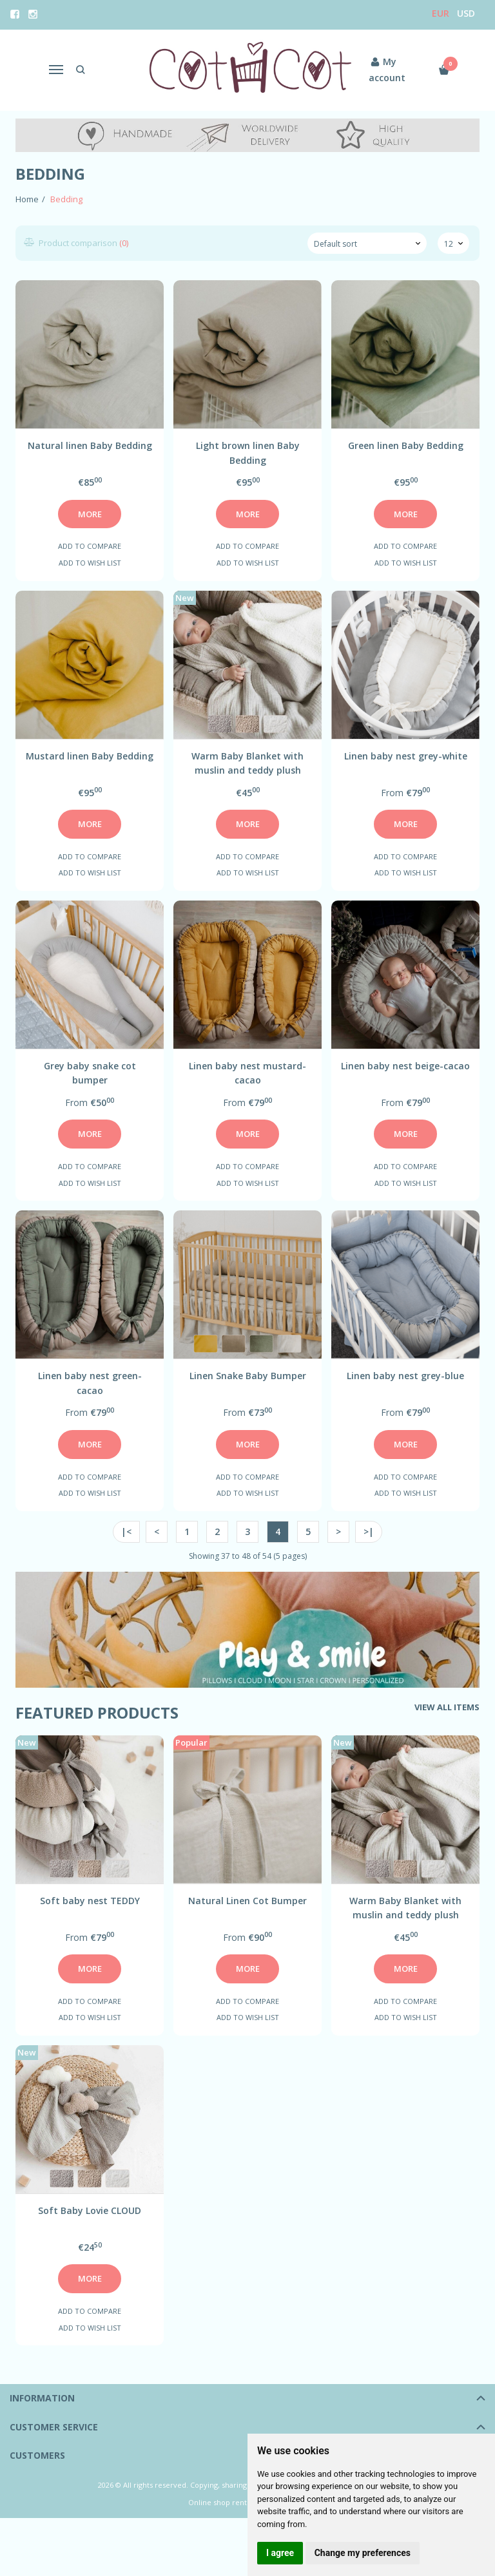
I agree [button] (280, 2553)
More (90, 514)
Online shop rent (217, 2502)
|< (126, 1531)
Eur (440, 13)
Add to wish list (90, 563)
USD (466, 13)
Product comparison (76, 243)
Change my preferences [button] (363, 2553)
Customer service (54, 2427)
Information (42, 2398)
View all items (447, 1707)
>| (369, 1531)
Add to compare (89, 546)
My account (383, 69)
